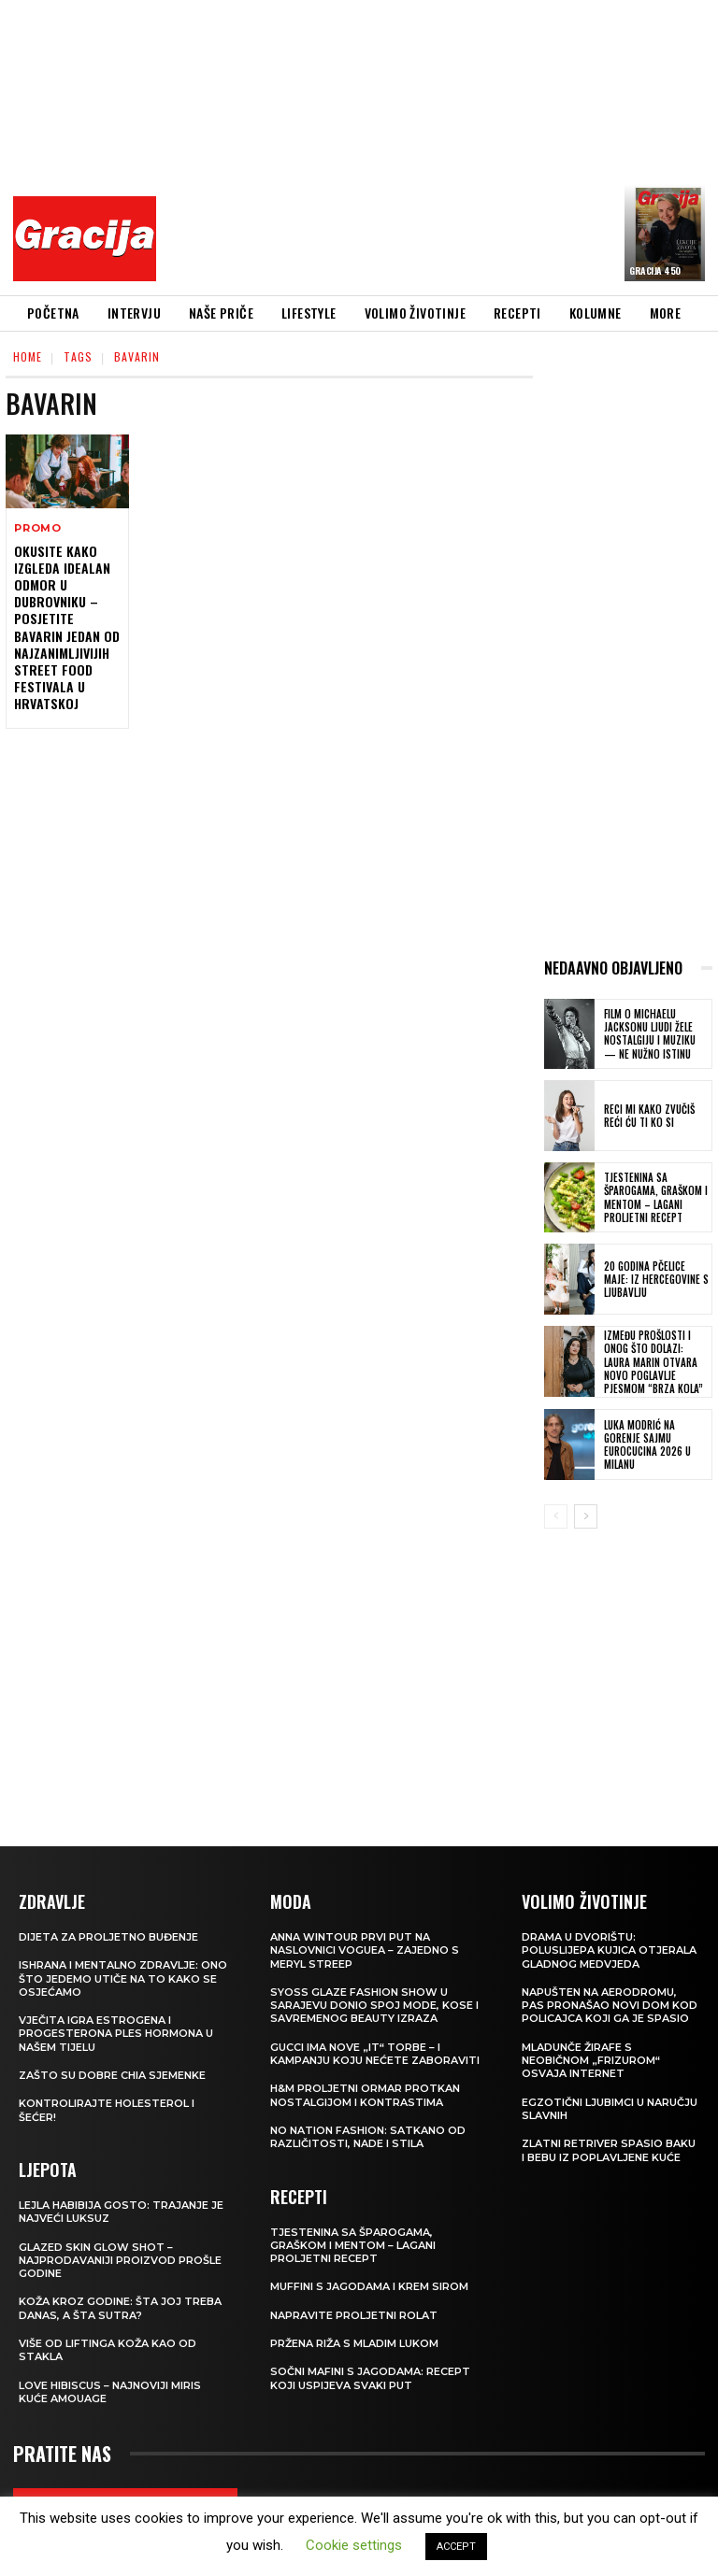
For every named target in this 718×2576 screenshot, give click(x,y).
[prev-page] (555, 1516)
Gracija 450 (655, 270)
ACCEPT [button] (456, 2546)
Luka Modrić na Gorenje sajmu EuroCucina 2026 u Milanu (647, 1445)
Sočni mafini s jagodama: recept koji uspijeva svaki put (370, 2378)
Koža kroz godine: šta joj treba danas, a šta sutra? (120, 2308)
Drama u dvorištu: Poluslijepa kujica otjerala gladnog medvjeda (609, 1950)
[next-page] (585, 1516)
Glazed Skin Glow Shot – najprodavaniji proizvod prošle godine (120, 2261)
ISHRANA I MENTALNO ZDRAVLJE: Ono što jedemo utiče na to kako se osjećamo (123, 1978)
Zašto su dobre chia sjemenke (112, 2075)
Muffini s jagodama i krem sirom (369, 2286)
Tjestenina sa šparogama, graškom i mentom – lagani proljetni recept (656, 1197)
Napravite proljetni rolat (354, 2315)
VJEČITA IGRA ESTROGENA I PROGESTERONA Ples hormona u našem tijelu (116, 2034)
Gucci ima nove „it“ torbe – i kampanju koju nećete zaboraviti (375, 2054)
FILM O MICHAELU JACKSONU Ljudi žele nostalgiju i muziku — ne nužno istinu (650, 1033)
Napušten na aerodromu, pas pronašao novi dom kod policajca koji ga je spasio (609, 2005)
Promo (38, 528)
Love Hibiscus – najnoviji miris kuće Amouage (110, 2392)
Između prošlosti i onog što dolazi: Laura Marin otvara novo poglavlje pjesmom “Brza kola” (653, 1362)
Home (27, 356)
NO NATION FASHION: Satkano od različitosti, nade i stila (368, 2137)
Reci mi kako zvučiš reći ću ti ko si (649, 1116)
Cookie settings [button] (354, 2545)
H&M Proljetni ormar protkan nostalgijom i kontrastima (365, 2095)
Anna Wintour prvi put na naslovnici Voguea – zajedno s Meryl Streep (364, 1950)
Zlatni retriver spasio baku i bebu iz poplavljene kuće (609, 2150)
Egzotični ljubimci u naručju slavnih (609, 2109)
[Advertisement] (442, 145)
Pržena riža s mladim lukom (354, 2343)
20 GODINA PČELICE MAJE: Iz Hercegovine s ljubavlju (656, 1280)
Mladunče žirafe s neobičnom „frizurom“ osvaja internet (591, 2061)
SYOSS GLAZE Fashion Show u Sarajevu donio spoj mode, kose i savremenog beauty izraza (374, 2005)
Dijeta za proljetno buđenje (108, 1936)
